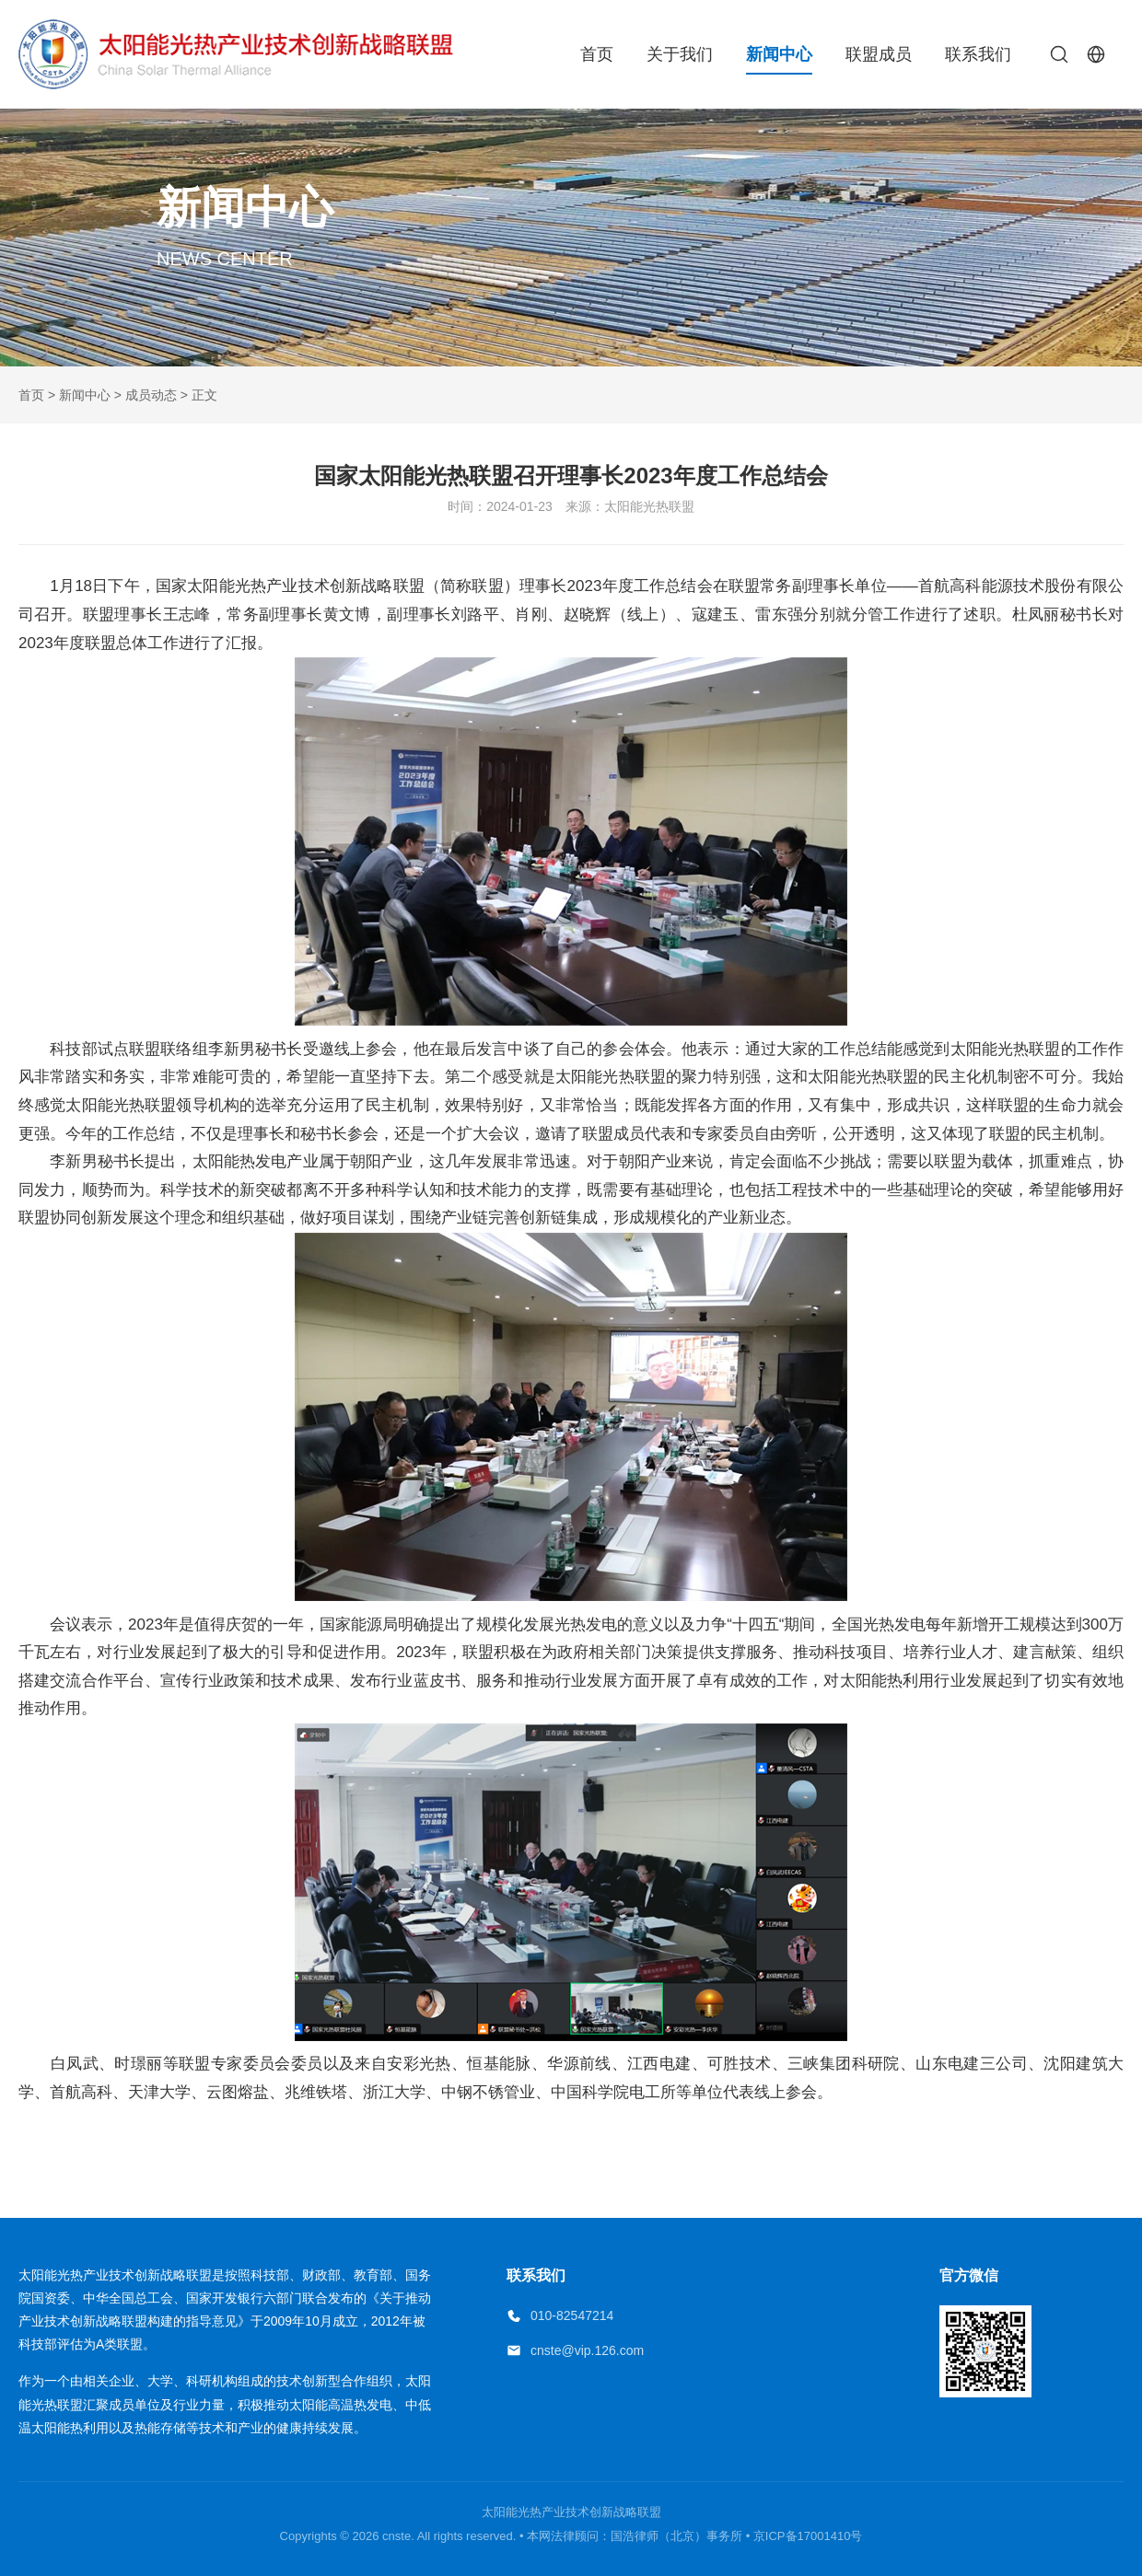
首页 (596, 54)
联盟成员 (878, 54)
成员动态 (151, 395)
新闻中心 (779, 54)
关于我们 (680, 54)
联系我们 (978, 54)
